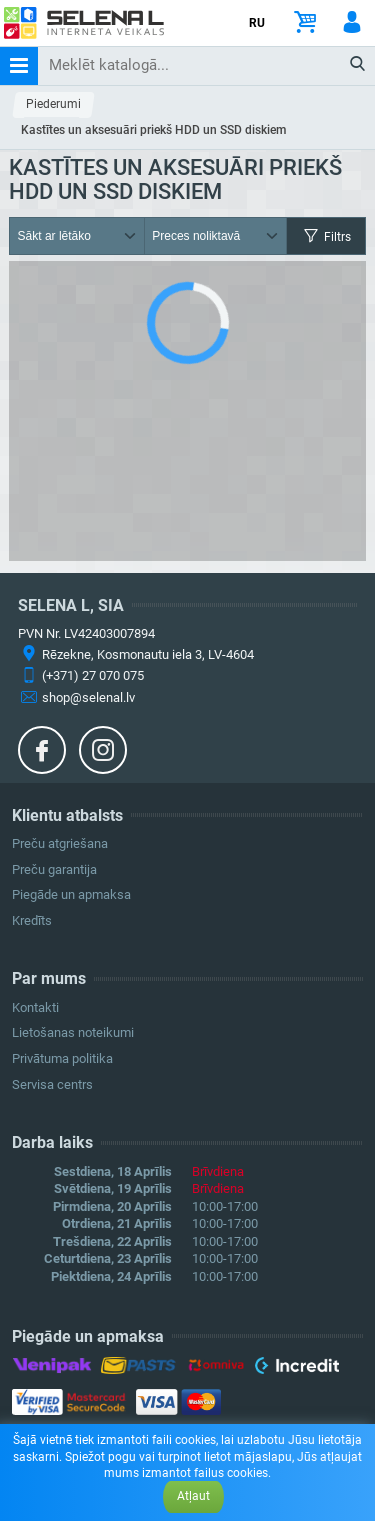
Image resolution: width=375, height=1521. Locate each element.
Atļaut (193, 1496)
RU (257, 23)
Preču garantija (54, 869)
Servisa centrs (52, 1084)
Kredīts (32, 920)
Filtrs (326, 236)
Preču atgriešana (60, 843)
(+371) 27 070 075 (93, 675)
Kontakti (35, 1007)
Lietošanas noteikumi (73, 1032)
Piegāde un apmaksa (71, 894)
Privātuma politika (62, 1058)
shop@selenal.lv (88, 697)
